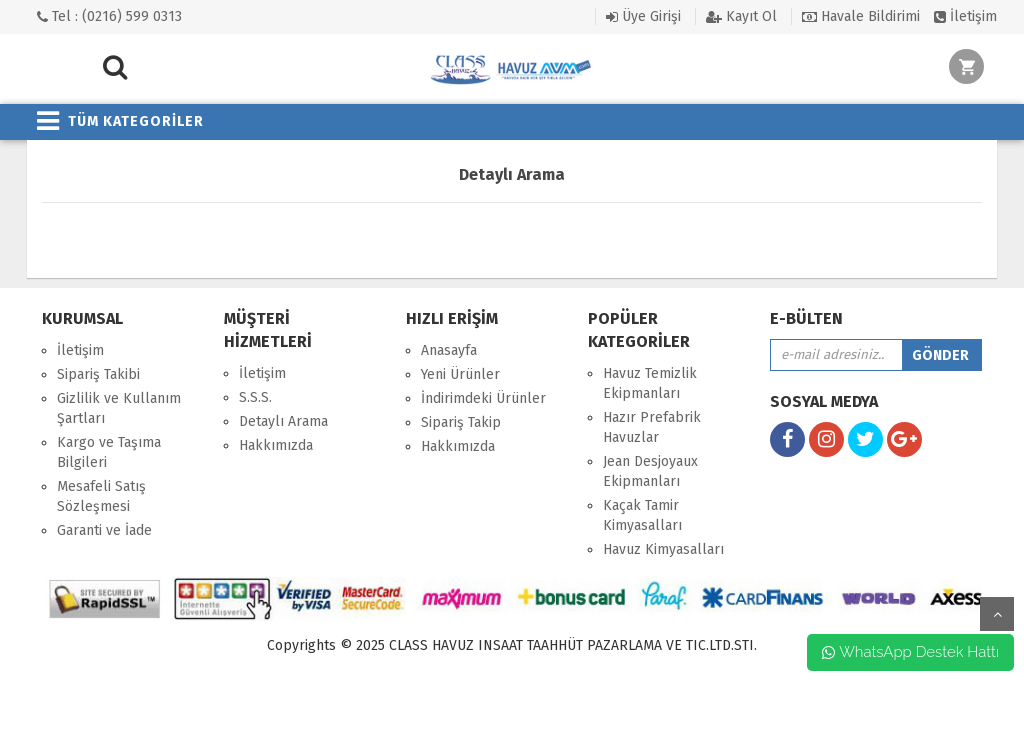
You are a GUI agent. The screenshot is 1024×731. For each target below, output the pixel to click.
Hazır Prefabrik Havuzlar (652, 427)
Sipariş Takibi (98, 374)
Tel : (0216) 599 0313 (109, 16)
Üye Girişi (643, 16)
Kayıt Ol (741, 16)
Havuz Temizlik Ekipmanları (650, 383)
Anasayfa (449, 350)
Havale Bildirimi (861, 16)
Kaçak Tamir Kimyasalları (642, 515)
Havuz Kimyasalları (663, 549)
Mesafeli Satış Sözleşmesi (101, 496)
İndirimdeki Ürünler (483, 398)
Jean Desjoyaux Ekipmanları (650, 471)
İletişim (965, 16)
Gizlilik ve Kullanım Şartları (119, 408)
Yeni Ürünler (460, 374)
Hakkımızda (276, 445)
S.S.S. (255, 397)
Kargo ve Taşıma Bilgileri (109, 452)
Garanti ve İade (104, 530)
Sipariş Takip (461, 422)
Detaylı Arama (283, 421)
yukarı (997, 614)
